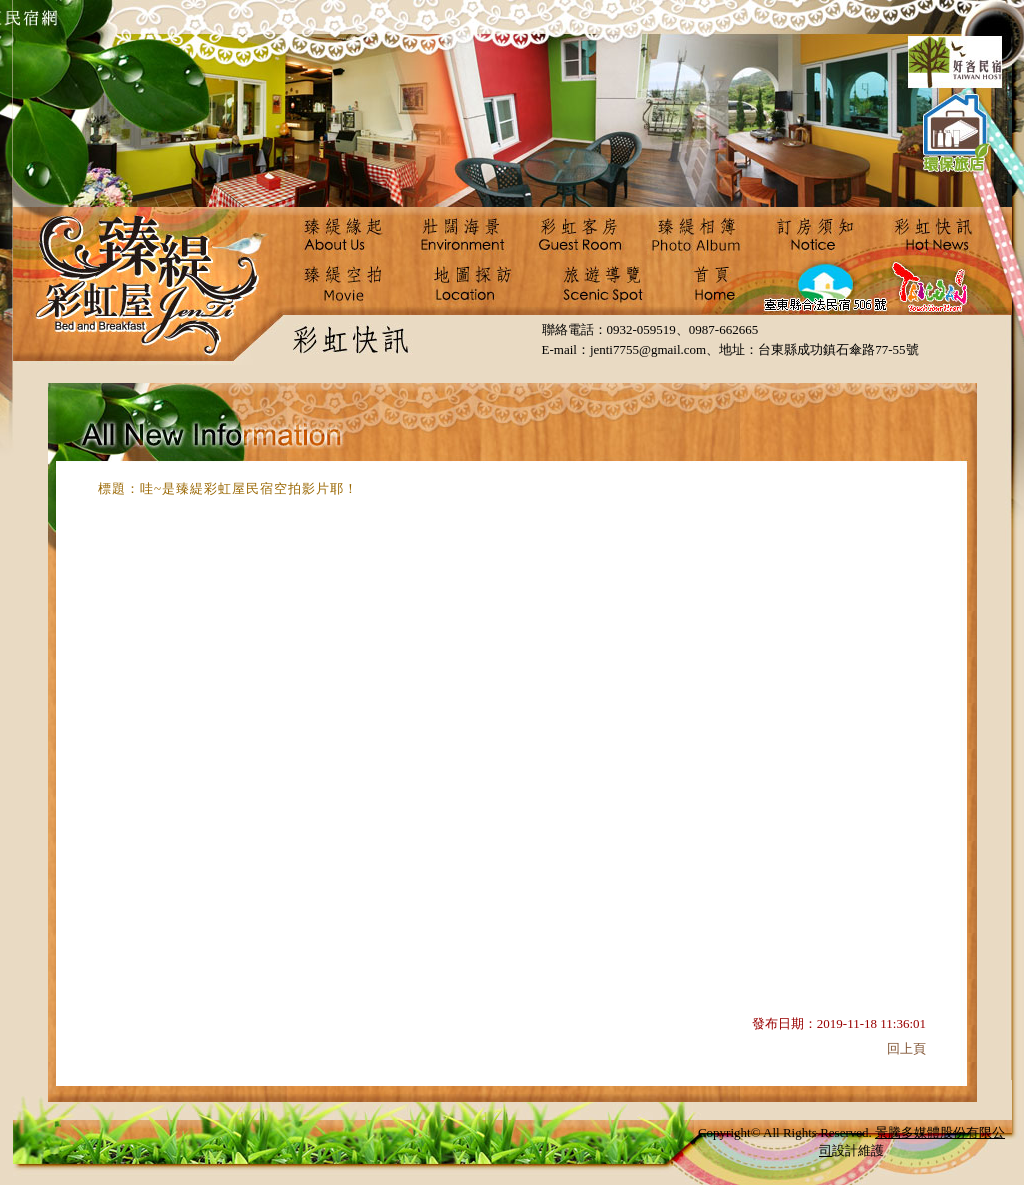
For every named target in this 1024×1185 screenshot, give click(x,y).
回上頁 (906, 1048)
